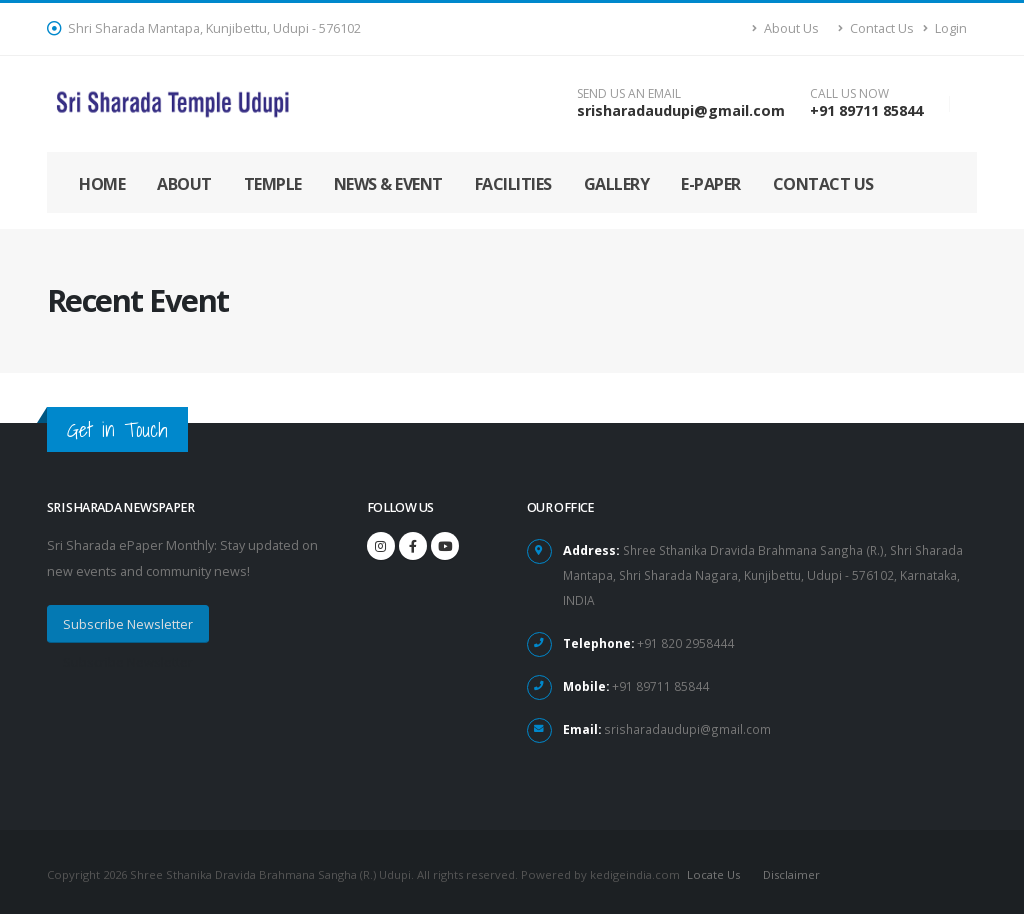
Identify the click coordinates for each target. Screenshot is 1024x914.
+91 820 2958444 (686, 639)
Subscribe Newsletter (128, 624)
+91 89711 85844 (866, 110)
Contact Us (876, 28)
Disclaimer (791, 868)
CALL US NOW (849, 94)
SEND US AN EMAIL (629, 94)
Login (945, 28)
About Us (786, 28)
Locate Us (712, 868)
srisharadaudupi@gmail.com (681, 110)
